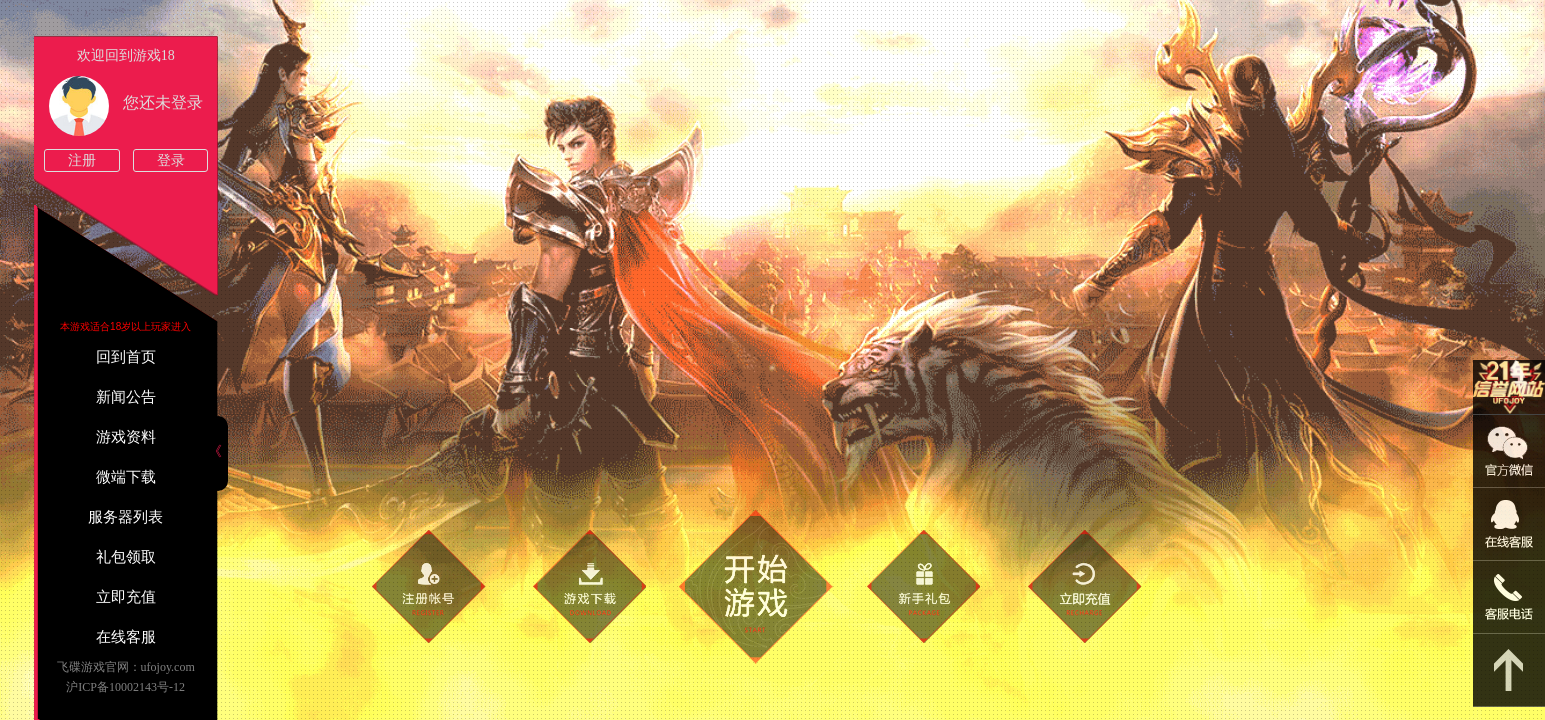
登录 (171, 160)
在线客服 (126, 637)
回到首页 (126, 357)
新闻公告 (126, 397)
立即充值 (126, 597)
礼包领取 (126, 557)
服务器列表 (125, 517)
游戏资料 (126, 437)
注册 (82, 160)
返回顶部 (1509, 670)
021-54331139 (1509, 597)
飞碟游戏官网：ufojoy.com (126, 667)
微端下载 (126, 477)
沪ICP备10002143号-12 (125, 687)
